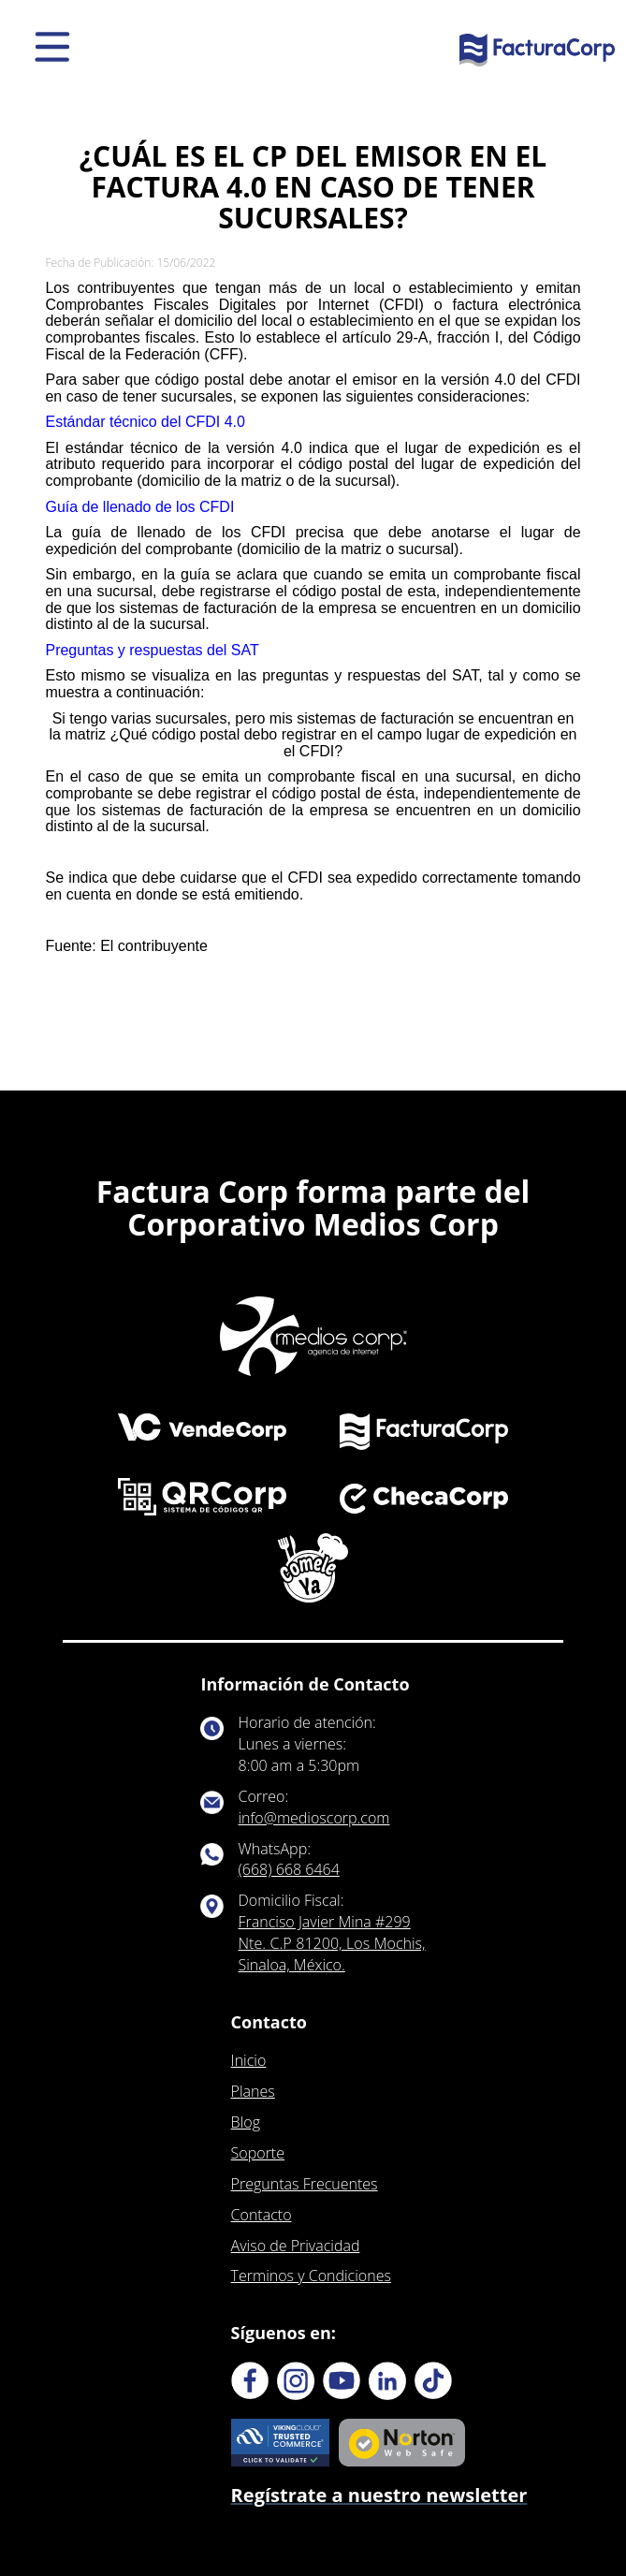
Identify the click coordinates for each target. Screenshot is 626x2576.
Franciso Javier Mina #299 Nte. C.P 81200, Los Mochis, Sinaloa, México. (332, 1943)
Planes (253, 2091)
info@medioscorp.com (314, 1818)
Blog (245, 2122)
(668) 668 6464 (289, 1869)
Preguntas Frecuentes (304, 2184)
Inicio (249, 2060)
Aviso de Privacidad (295, 2245)
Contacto (261, 2214)
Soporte (257, 2153)
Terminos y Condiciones (311, 2275)
